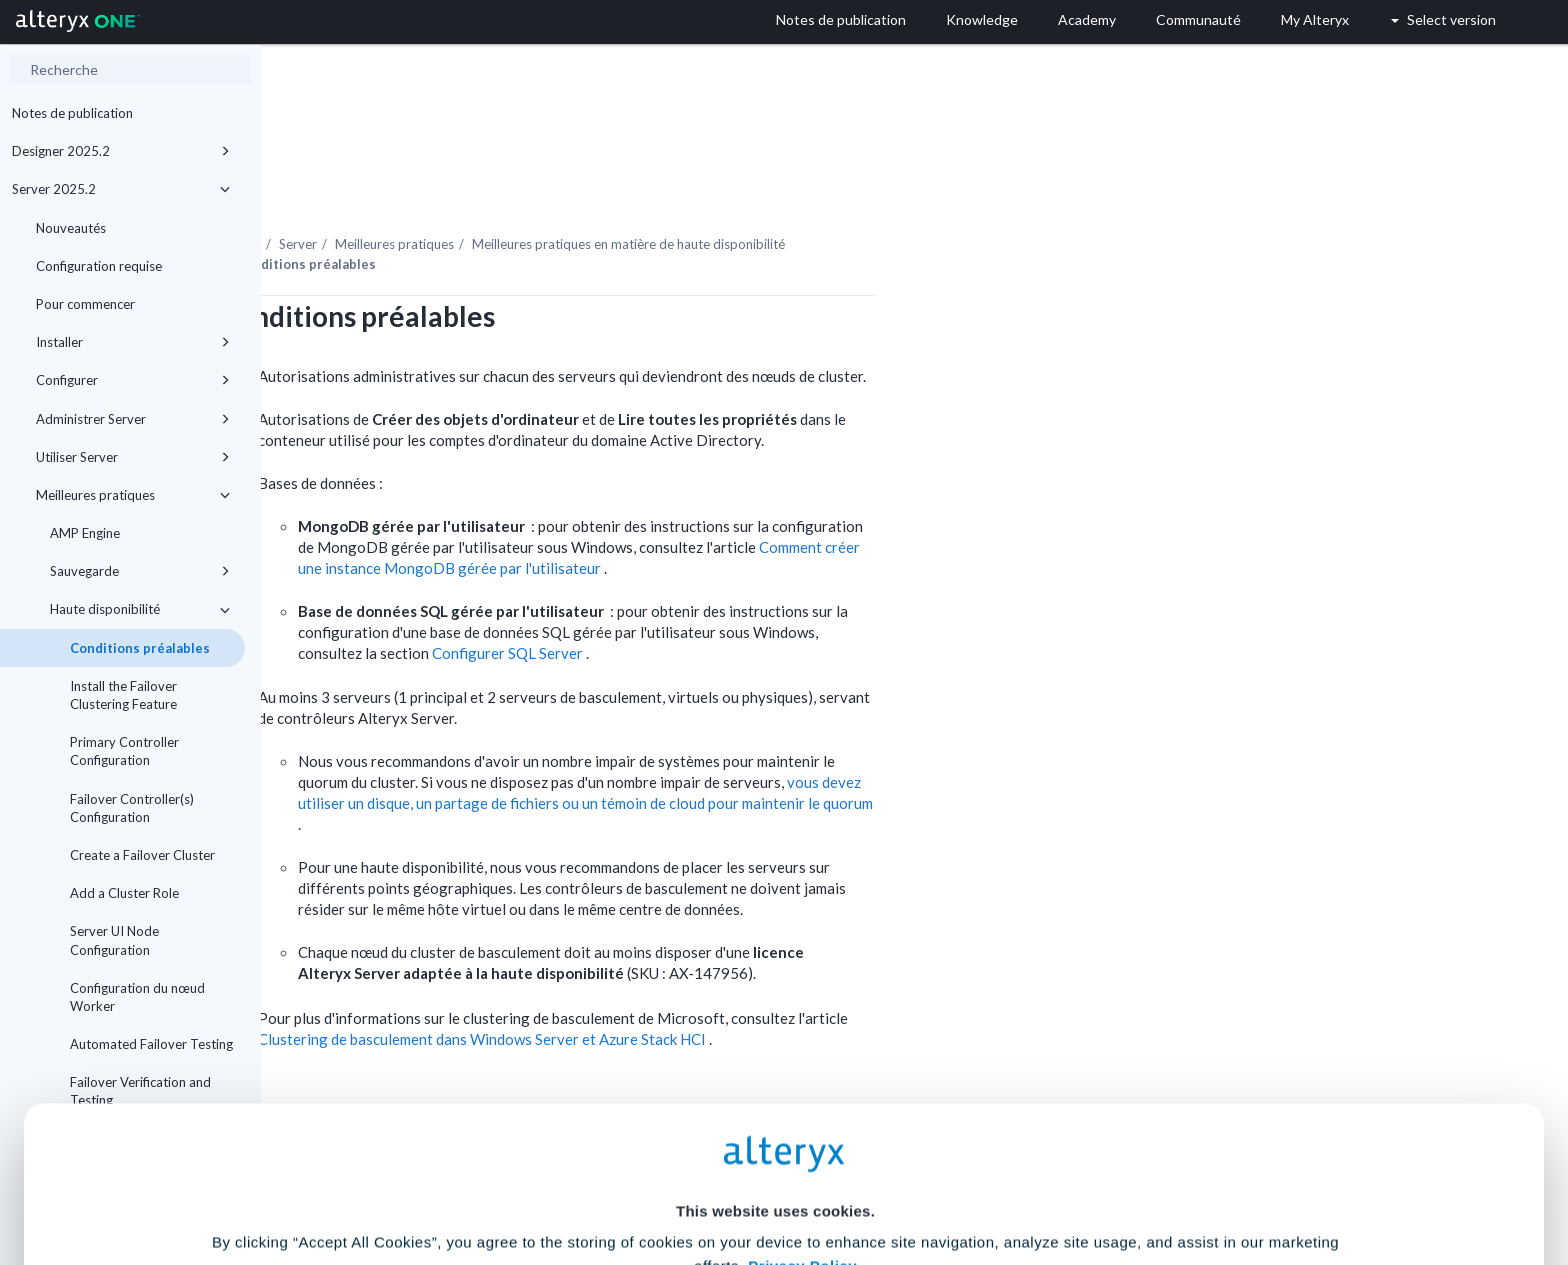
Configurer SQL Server (770, 598)
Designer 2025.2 (121, 151)
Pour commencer (85, 304)
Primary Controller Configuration (124, 751)
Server (559, 189)
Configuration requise (99, 266)
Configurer (133, 380)
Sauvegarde (140, 571)
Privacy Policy (802, 1062)
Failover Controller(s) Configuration (132, 808)
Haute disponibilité (140, 609)
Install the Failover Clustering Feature (123, 695)
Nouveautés (71, 228)
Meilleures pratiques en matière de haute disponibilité (889, 189)
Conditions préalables (140, 648)
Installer (133, 342)
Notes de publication (72, 113)
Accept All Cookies (632, 1176)
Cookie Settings (775, 1117)
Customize (937, 1176)
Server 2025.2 (121, 189)
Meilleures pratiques (133, 495)
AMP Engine (85, 533)
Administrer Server (133, 419)
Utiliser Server (133, 457)
